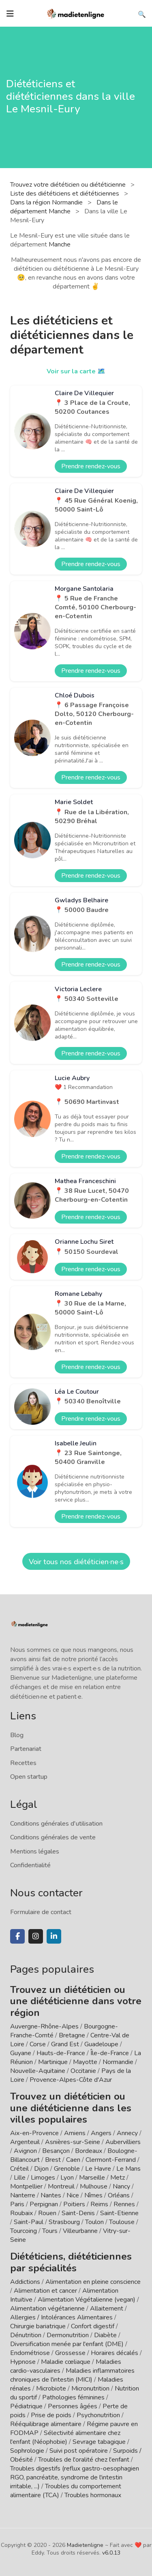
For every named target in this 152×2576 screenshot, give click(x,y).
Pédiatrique (26, 2406)
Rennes (124, 2204)
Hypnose (23, 2361)
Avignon (25, 2150)
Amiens (75, 2133)
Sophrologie (27, 2450)
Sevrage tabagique (99, 2441)
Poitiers (74, 2204)
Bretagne (72, 2035)
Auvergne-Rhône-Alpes (44, 2026)
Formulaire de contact (40, 1912)
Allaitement (106, 2308)
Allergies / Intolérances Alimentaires (61, 2317)
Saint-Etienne (119, 2213)
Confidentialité (30, 1865)
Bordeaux (88, 2150)
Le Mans (128, 2168)
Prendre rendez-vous (90, 466)
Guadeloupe (101, 2044)
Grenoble (67, 2168)
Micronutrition (90, 2388)
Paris (17, 2204)
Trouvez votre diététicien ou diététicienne (68, 184)
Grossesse (70, 2353)
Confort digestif (92, 2326)
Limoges (43, 2177)
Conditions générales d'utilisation (56, 1823)
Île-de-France (109, 2053)
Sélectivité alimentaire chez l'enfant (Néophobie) (65, 2437)
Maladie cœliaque (65, 2361)
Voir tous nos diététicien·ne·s (76, 1562)
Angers (101, 2133)
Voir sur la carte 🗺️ (76, 371)
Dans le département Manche (64, 207)
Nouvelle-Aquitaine (37, 2070)
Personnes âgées (72, 2406)
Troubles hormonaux (92, 2495)
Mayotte (85, 2062)
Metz (117, 2177)
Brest (53, 2159)
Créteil (19, 2168)
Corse (38, 2044)
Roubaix (21, 2213)
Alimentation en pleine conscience (93, 2281)
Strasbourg (64, 2222)
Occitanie (83, 2070)
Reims (99, 2204)
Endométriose (30, 2353)
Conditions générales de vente (53, 1837)
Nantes (51, 2195)
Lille (20, 2177)
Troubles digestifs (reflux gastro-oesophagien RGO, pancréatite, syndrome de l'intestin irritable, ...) (74, 2477)
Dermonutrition (68, 2335)
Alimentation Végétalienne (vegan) (86, 2299)
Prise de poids (51, 2415)
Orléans (119, 2195)
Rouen (47, 2213)
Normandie (118, 2062)
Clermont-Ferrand (111, 2159)
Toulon (94, 2222)
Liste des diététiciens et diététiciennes (65, 193)
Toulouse (122, 2222)
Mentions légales (34, 1851)
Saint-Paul (28, 2222)
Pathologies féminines (73, 2397)
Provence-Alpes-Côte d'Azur (71, 2079)
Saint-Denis (78, 2213)
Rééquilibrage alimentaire (45, 2424)
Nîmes (93, 2195)
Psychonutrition (98, 2415)
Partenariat (25, 1748)
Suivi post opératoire (78, 2450)
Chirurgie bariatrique (38, 2326)
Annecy (127, 2133)
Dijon (41, 2168)
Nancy (121, 2186)
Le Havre (98, 2168)
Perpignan (44, 2204)
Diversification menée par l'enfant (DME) (67, 2344)
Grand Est (65, 2044)
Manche (60, 244)
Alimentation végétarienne (47, 2308)
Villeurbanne (80, 2230)
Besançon (56, 2150)
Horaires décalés (114, 2353)
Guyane (20, 2053)
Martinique (53, 2062)
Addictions (25, 2281)
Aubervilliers (123, 2142)
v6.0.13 (111, 2553)
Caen (73, 2159)
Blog (17, 1735)
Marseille (92, 2177)
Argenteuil (25, 2142)
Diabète (105, 2335)
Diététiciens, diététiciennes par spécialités (71, 2262)
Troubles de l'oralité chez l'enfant (83, 2459)
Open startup (28, 1776)
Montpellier (26, 2186)
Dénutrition (25, 2335)
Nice (72, 2195)
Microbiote (52, 2388)
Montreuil (61, 2186)
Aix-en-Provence (34, 2133)
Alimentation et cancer (45, 2290)
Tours (50, 2230)
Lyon (67, 2177)
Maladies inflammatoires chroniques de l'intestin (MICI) (72, 2375)
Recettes (23, 1763)
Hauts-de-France (60, 2053)
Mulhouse (93, 2186)
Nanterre (22, 2195)
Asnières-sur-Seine (72, 2142)
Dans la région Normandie (47, 202)
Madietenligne (85, 2545)
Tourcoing (23, 2230)
